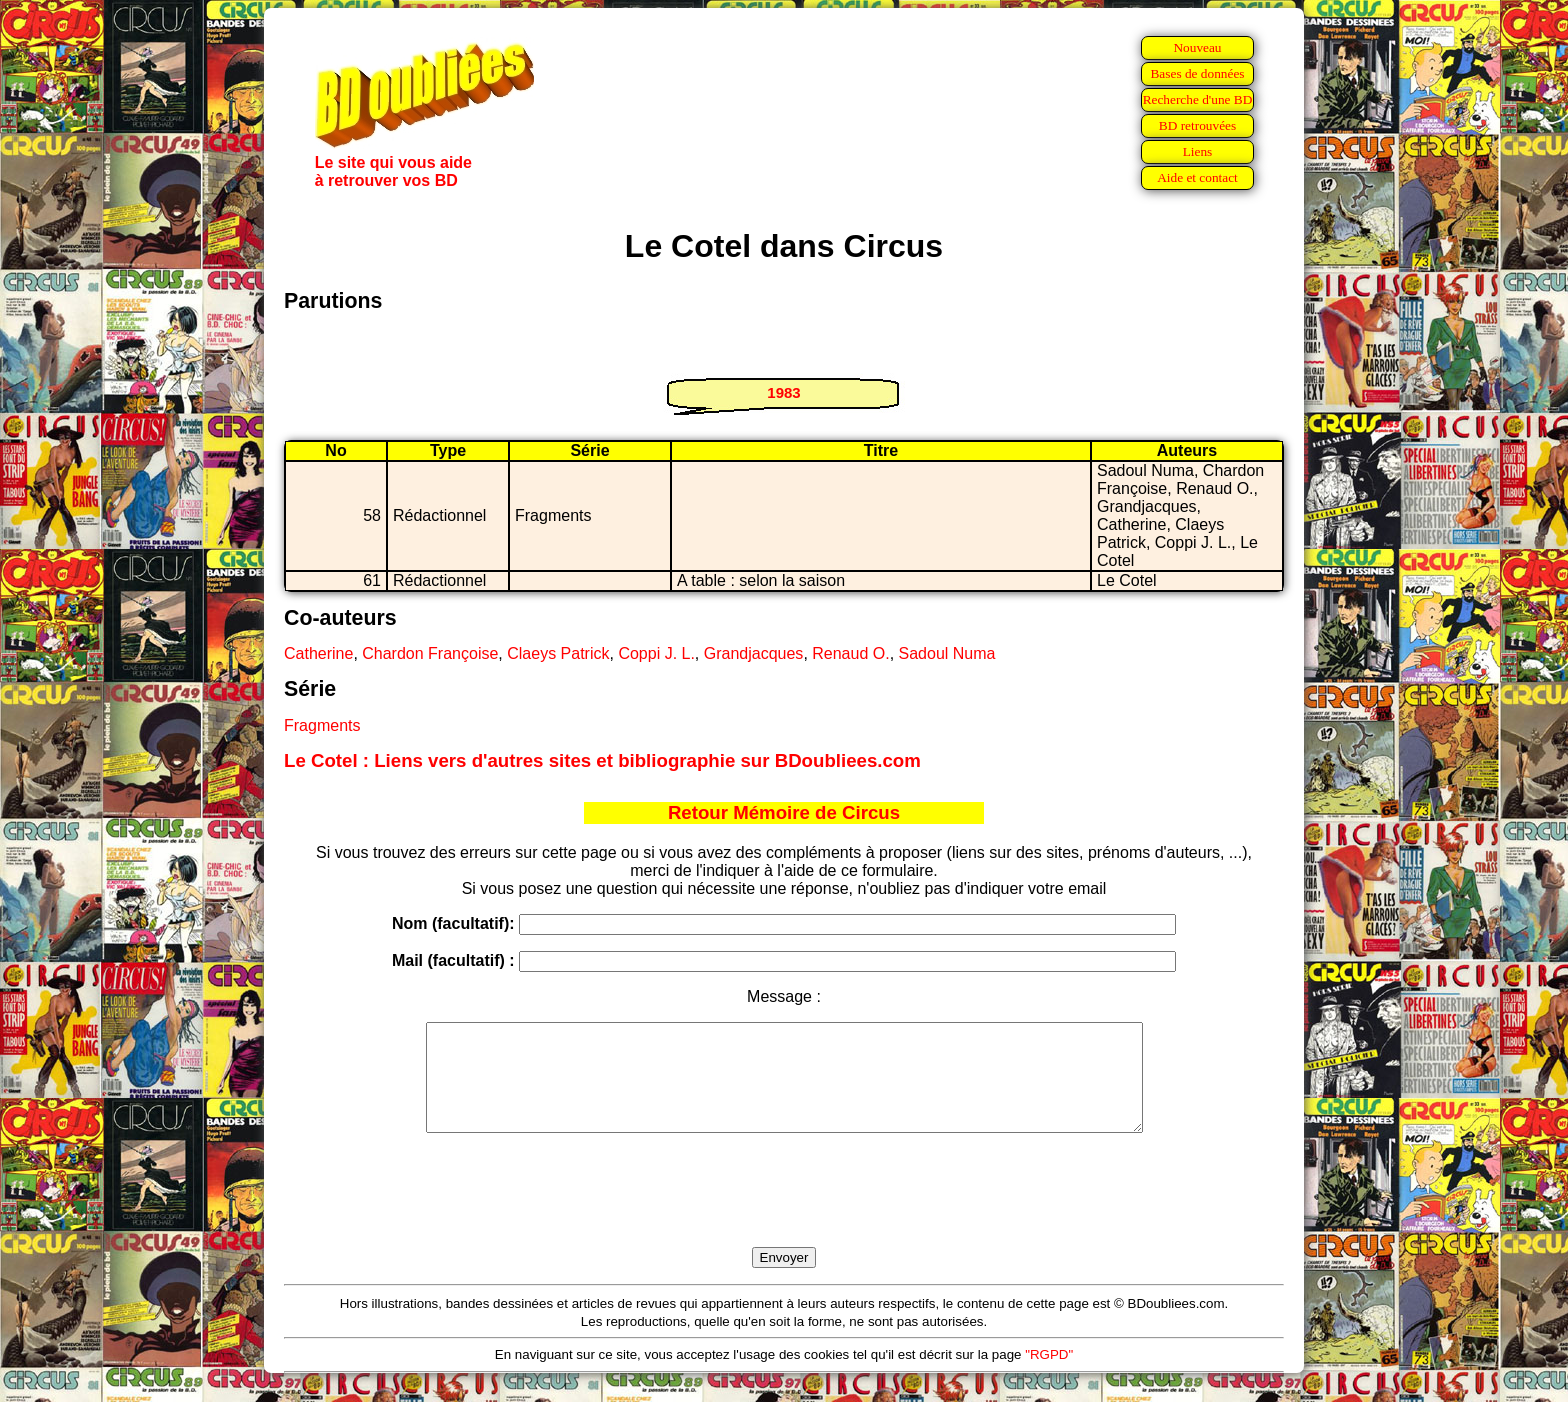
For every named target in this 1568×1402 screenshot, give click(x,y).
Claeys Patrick (558, 653)
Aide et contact (1197, 177)
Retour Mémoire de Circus (784, 812)
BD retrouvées (1197, 125)
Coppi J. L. (656, 653)
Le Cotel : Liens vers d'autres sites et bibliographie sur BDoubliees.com (602, 760)
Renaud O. (850, 653)
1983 (783, 392)
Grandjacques (754, 653)
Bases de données (1197, 73)
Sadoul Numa (947, 653)
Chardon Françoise (430, 653)
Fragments (322, 725)
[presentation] (784, 1213)
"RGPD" (1049, 1375)
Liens (1198, 151)
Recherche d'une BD (1198, 99)
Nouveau (1197, 47)
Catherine (318, 653)
